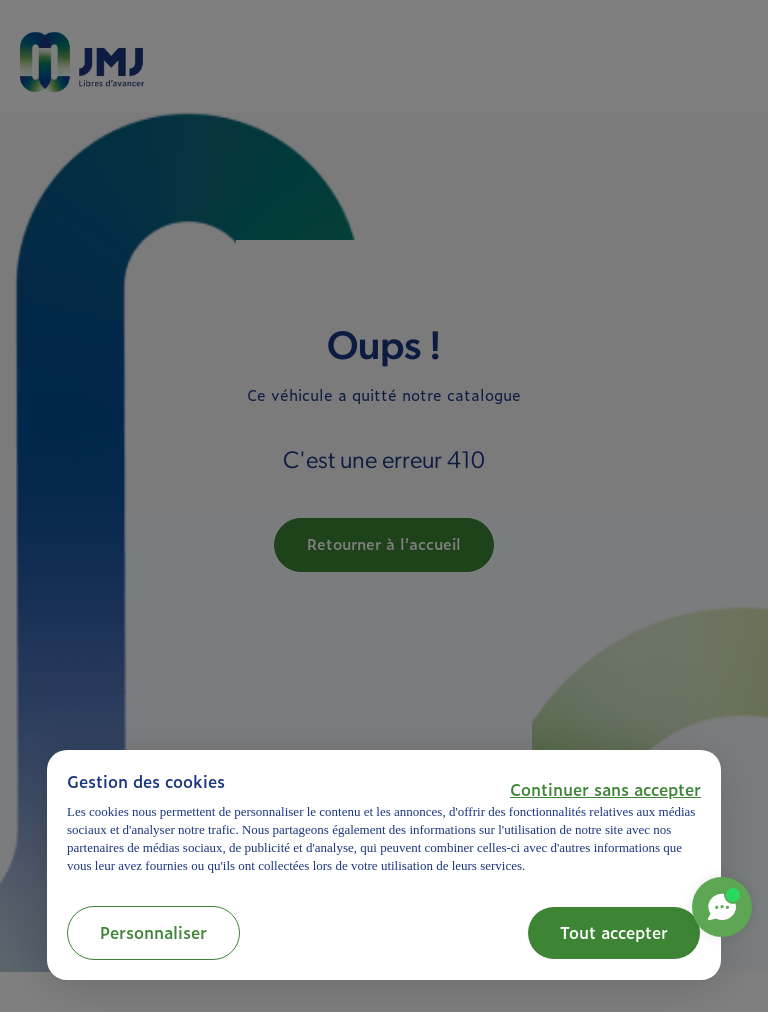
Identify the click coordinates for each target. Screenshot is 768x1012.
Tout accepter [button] (614, 932)
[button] (605, 789)
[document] (384, 822)
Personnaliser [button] (153, 932)
